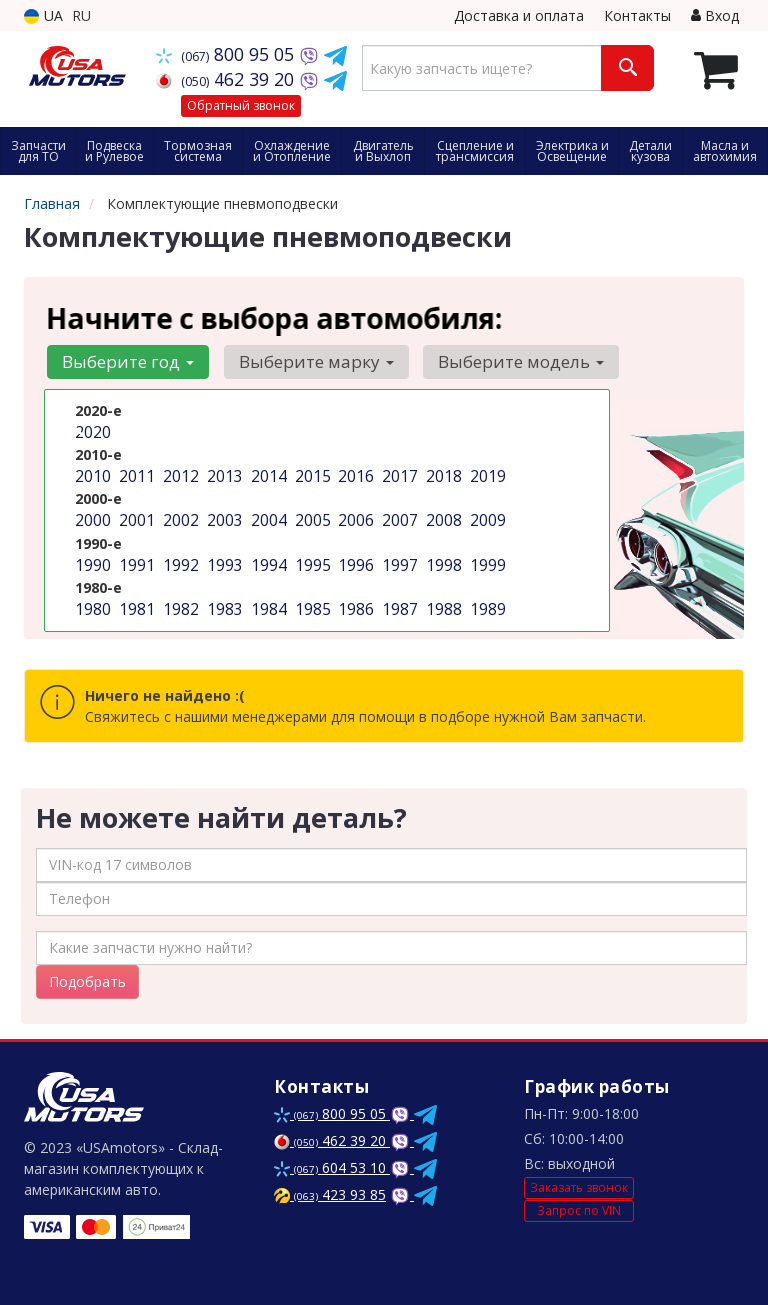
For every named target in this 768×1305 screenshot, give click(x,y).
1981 (135, 599)
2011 (135, 473)
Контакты (637, 15)
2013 (223, 473)
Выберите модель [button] (505, 361)
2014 (267, 473)
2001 (135, 515)
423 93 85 (330, 1194)
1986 (354, 599)
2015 (311, 473)
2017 (398, 473)
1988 (442, 599)
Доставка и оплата (519, 15)
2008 (442, 515)
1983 (223, 599)
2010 (91, 473)
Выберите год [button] (125, 361)
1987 (398, 599)
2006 (354, 515)
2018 (442, 473)
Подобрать (87, 981)
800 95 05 (227, 54)
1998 (442, 557)
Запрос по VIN (579, 1210)
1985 (311, 599)
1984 (267, 599)
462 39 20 (227, 79)
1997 (398, 557)
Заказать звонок (579, 1187)
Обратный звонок (241, 105)
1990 (91, 557)
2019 (486, 473)
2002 (179, 515)
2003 (223, 515)
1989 (486, 599)
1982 (179, 599)
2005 (311, 515)
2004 (267, 515)
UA (43, 15)
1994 (267, 557)
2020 (91, 431)
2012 (179, 473)
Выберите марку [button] (306, 361)
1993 (223, 557)
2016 (354, 473)
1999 (486, 557)
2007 (398, 515)
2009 (486, 515)
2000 (91, 515)
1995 (311, 557)
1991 (135, 557)
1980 (91, 599)
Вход (715, 15)
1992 (179, 557)
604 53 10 (332, 1167)
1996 (354, 557)
